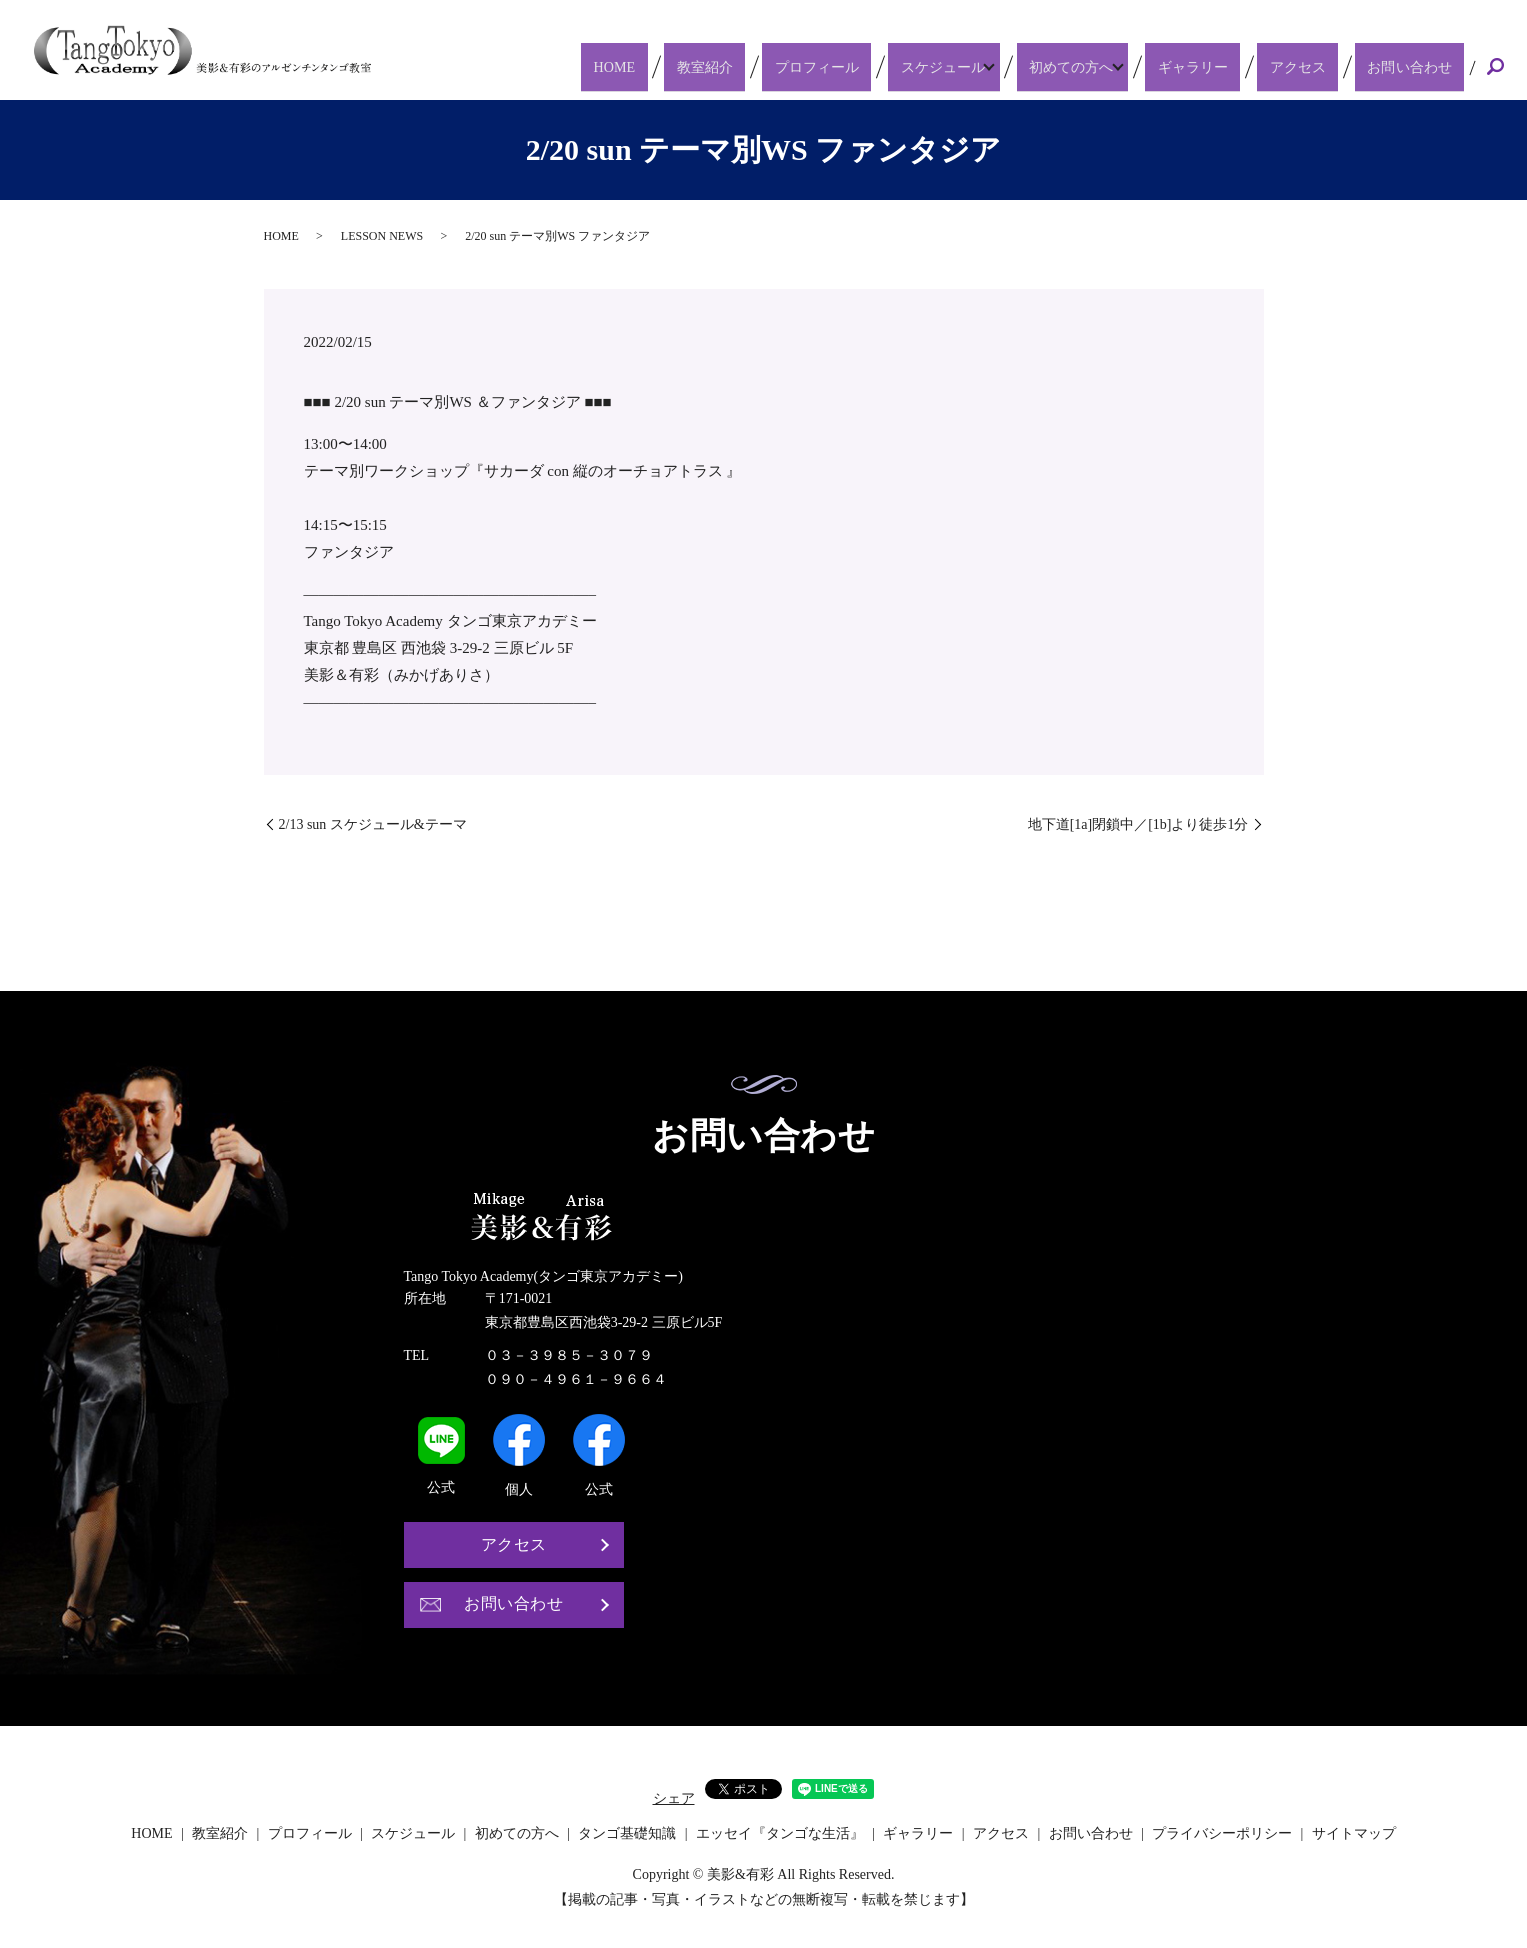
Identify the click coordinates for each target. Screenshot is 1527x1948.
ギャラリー (1237, 66)
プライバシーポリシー (1222, 1833)
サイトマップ (1354, 1833)
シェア (674, 1798)
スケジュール (980, 66)
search (1496, 68)
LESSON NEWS (382, 236)
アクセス (1323, 66)
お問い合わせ (1417, 66)
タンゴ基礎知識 (627, 1833)
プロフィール (870, 66)
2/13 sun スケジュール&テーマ (373, 824)
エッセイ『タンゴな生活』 (780, 1833)
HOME (705, 66)
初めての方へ (1112, 66)
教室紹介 (776, 66)
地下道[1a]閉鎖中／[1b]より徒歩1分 (1138, 824)
